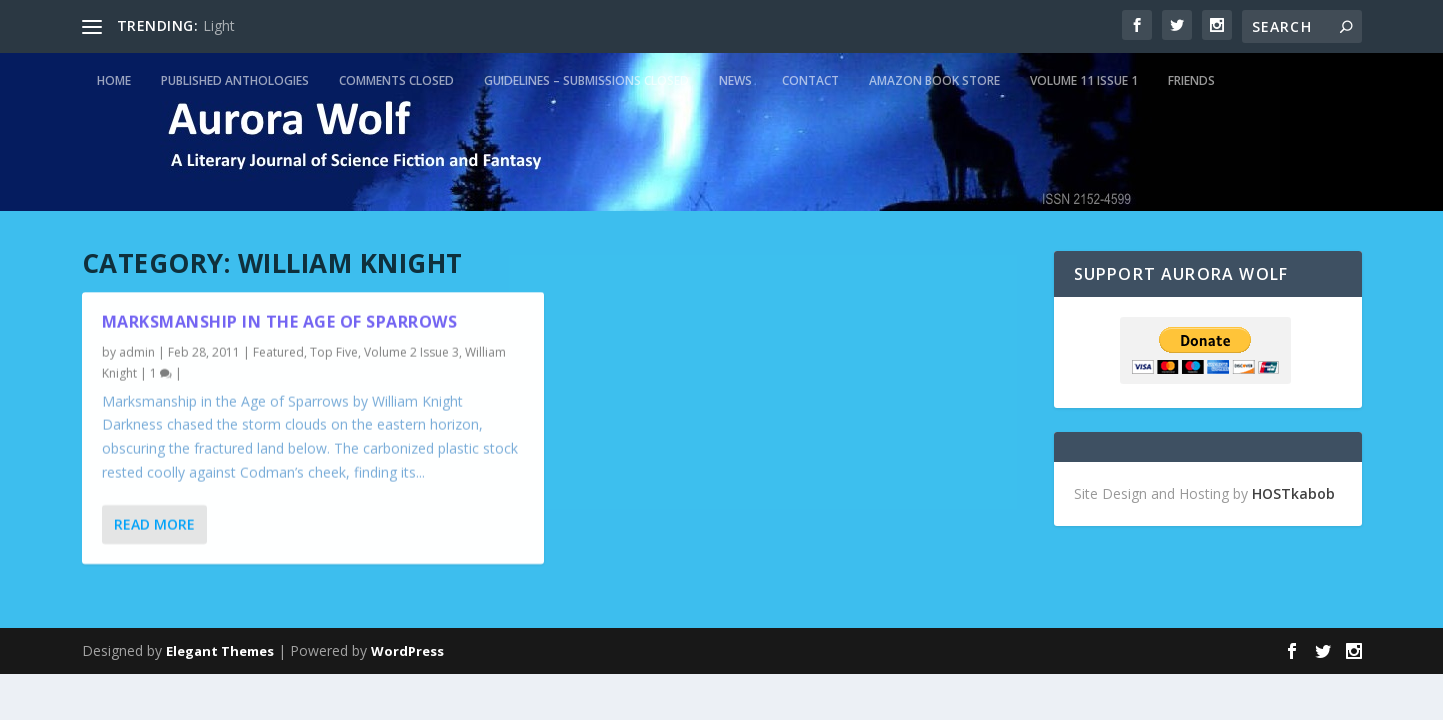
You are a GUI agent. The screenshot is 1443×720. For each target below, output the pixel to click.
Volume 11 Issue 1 (1084, 80)
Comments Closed (396, 80)
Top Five (334, 352)
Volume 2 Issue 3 (411, 352)
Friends (1191, 80)
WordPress (407, 651)
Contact (810, 80)
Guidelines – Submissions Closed (586, 80)
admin (137, 352)
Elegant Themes (220, 651)
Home (114, 80)
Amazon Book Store (934, 80)
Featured (278, 352)
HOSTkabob (1293, 493)
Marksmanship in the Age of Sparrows (280, 322)
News (735, 80)
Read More (154, 524)
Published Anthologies (235, 80)
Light (219, 25)
